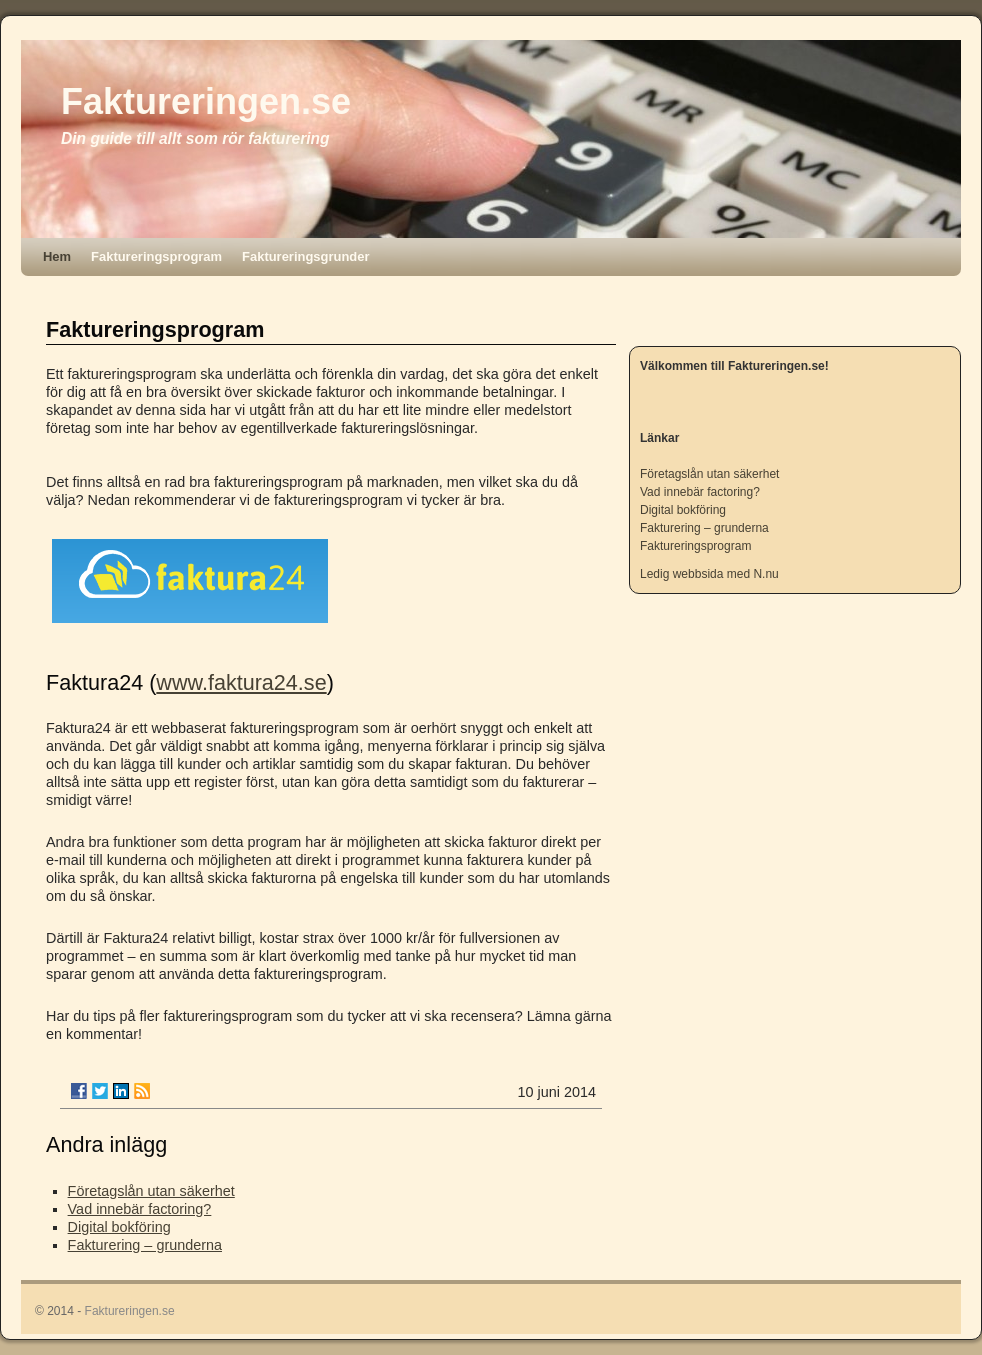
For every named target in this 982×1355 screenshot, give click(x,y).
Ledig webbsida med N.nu (709, 574)
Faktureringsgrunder (305, 256)
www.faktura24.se (241, 682)
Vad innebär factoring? (140, 1209)
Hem (57, 256)
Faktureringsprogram (156, 256)
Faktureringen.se (206, 101)
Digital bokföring (119, 1227)
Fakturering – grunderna (145, 1245)
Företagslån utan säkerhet (151, 1191)
